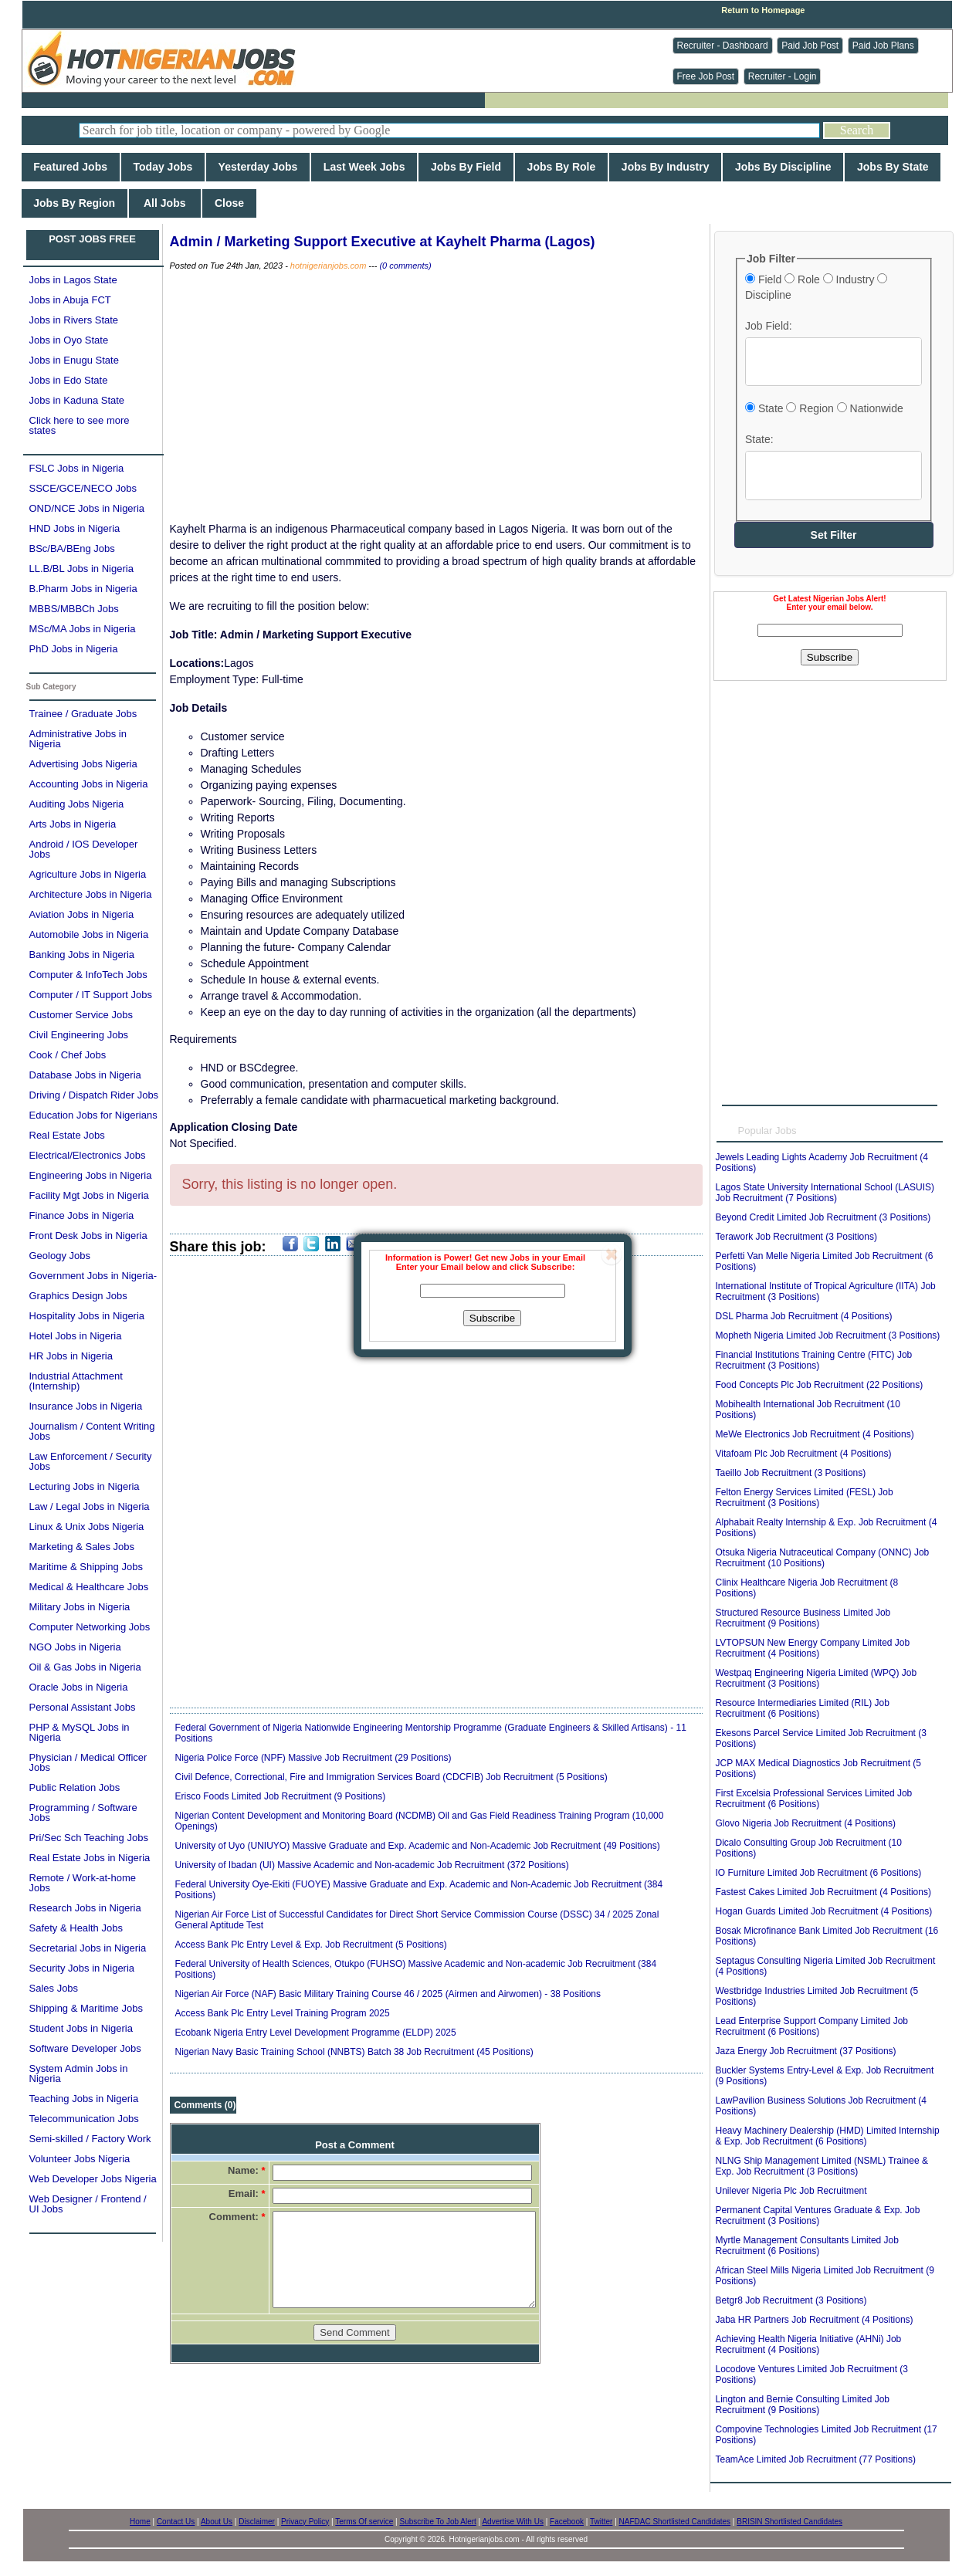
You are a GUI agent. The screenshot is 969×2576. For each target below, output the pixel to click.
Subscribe (492, 1318)
